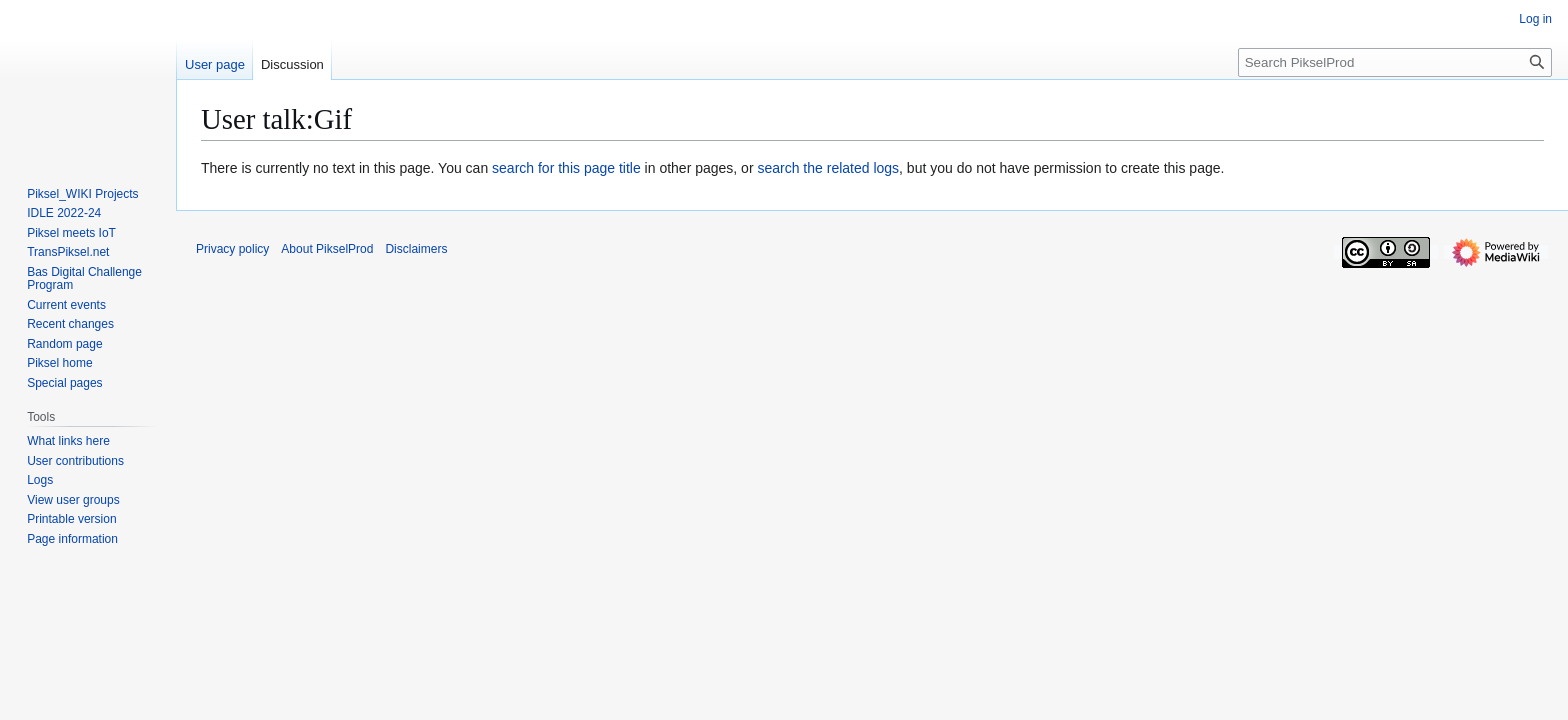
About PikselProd (327, 249)
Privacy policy (232, 249)
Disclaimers (416, 249)
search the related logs (828, 168)
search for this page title (566, 168)
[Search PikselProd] (1395, 62)
